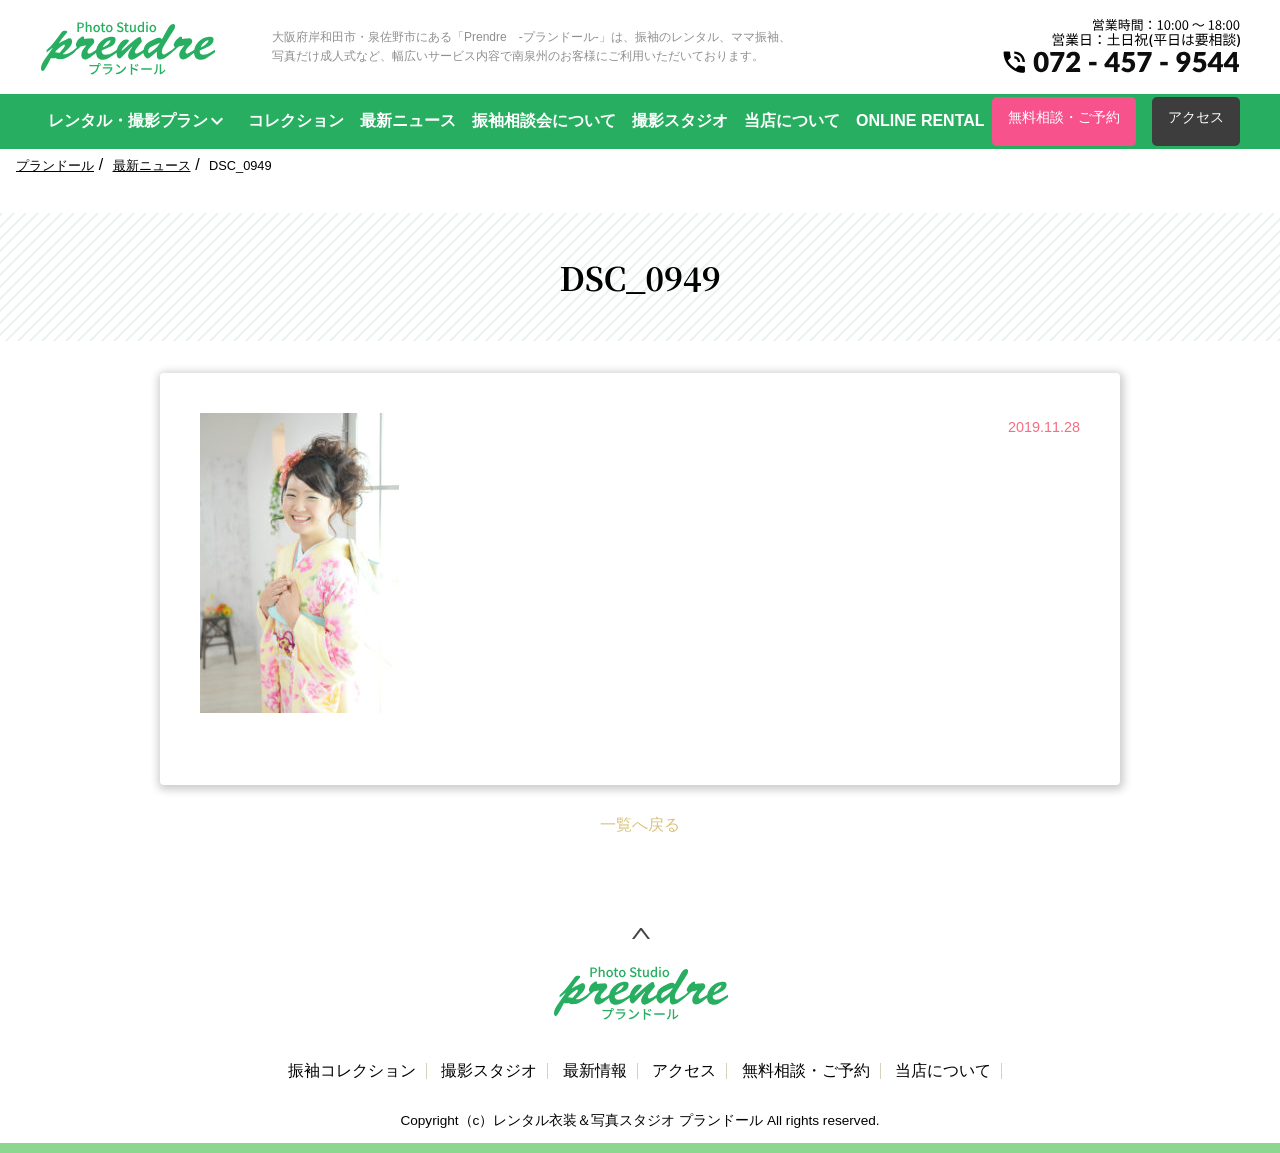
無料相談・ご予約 (1064, 117)
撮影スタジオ (680, 120)
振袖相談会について (544, 120)
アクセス (1196, 117)
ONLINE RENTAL (920, 120)
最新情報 (595, 1071)
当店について (792, 120)
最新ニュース (408, 120)
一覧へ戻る (640, 824)
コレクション (296, 120)
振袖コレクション (352, 1071)
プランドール (55, 165)
